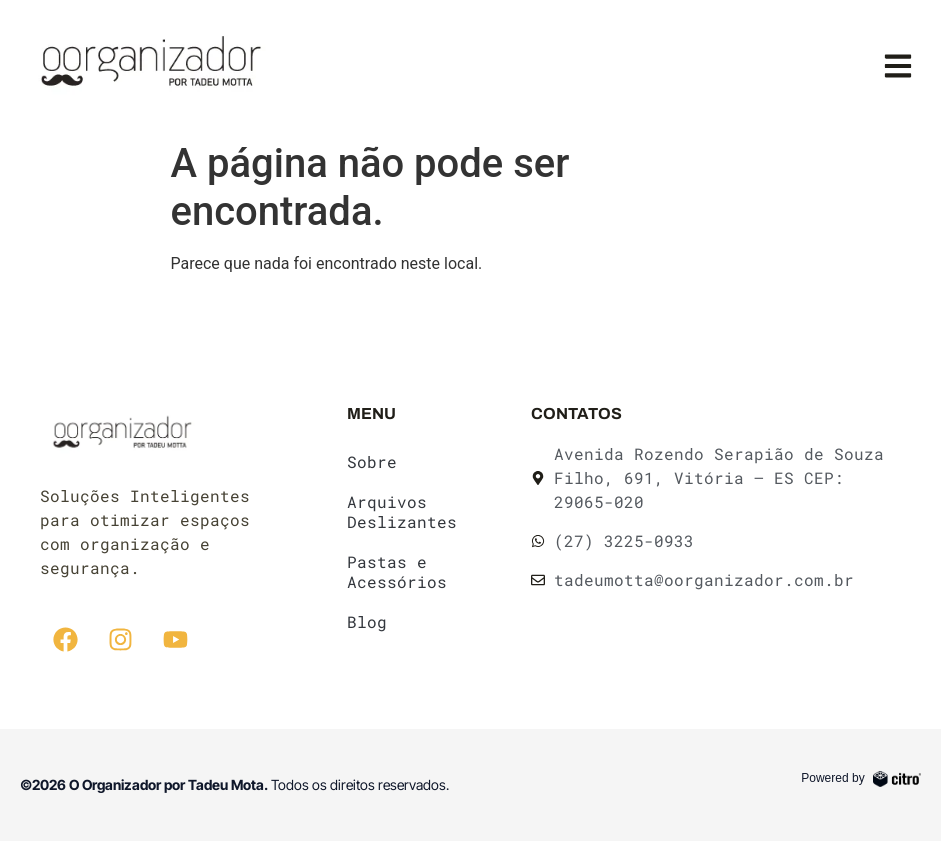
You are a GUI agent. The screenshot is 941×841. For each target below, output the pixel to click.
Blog (367, 621)
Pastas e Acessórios (397, 571)
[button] (898, 66)
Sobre (372, 461)
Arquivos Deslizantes (402, 511)
